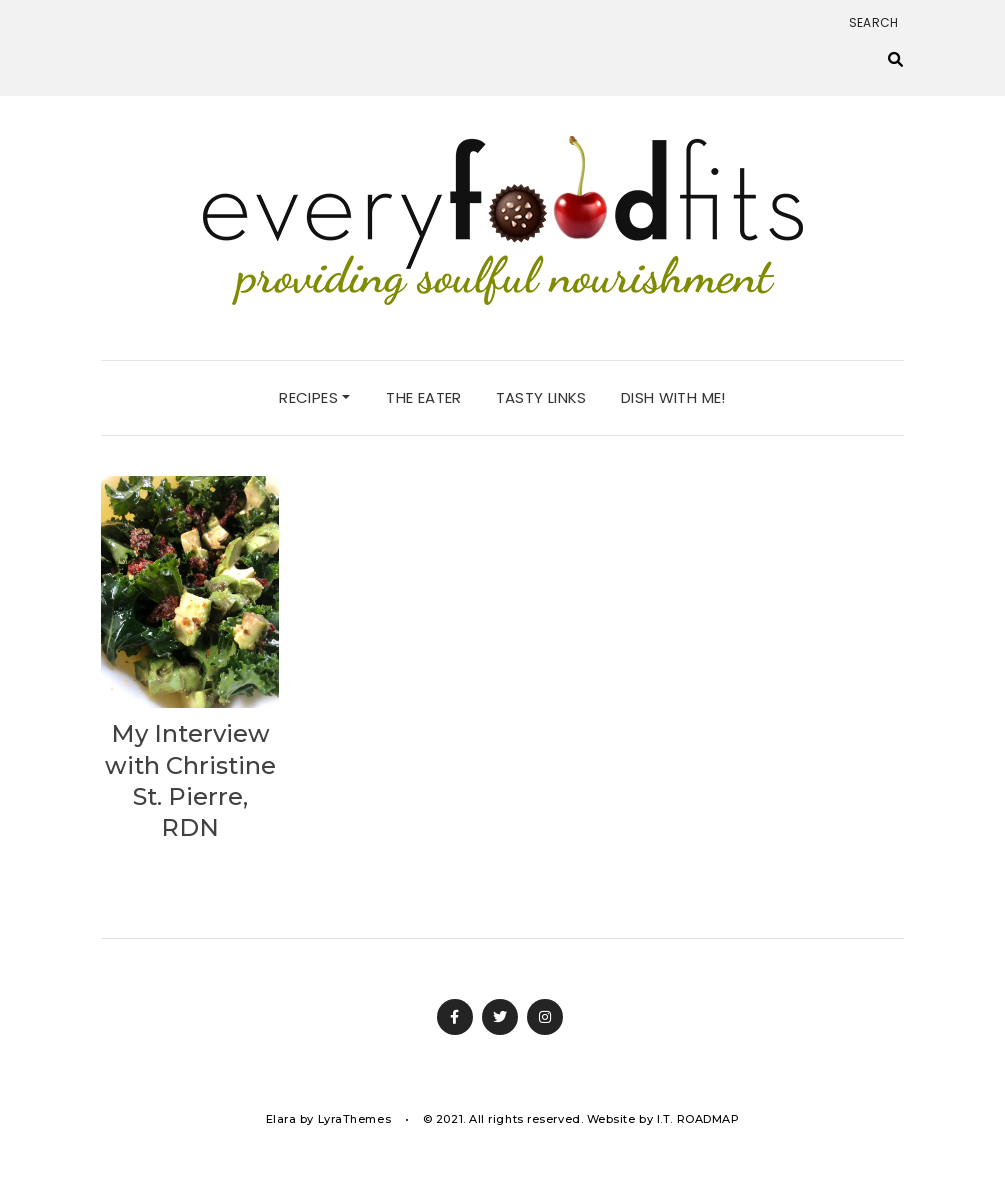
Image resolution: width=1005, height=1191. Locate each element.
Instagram (545, 1017)
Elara (281, 1119)
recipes (314, 397)
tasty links (541, 397)
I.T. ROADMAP (698, 1119)
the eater (423, 397)
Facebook (455, 1017)
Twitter (500, 1017)
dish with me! (673, 397)
